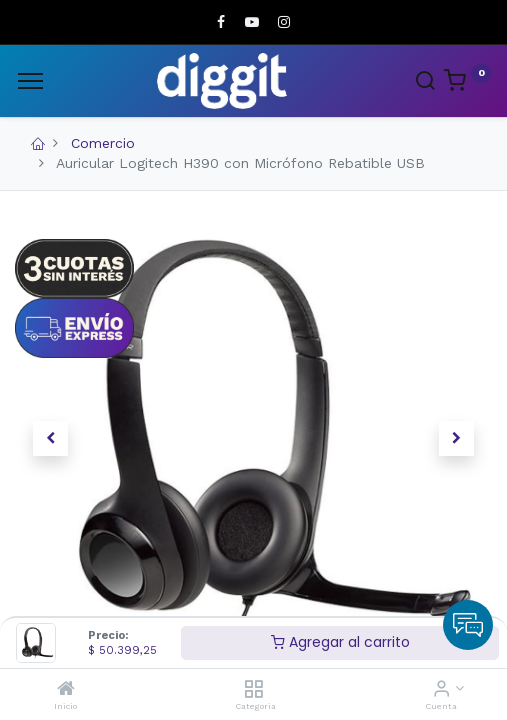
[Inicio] (66, 690)
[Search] (425, 83)
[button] (51, 439)
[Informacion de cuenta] (441, 690)
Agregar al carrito (340, 642)
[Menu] (30, 81)
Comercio (103, 143)
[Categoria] (253, 690)
